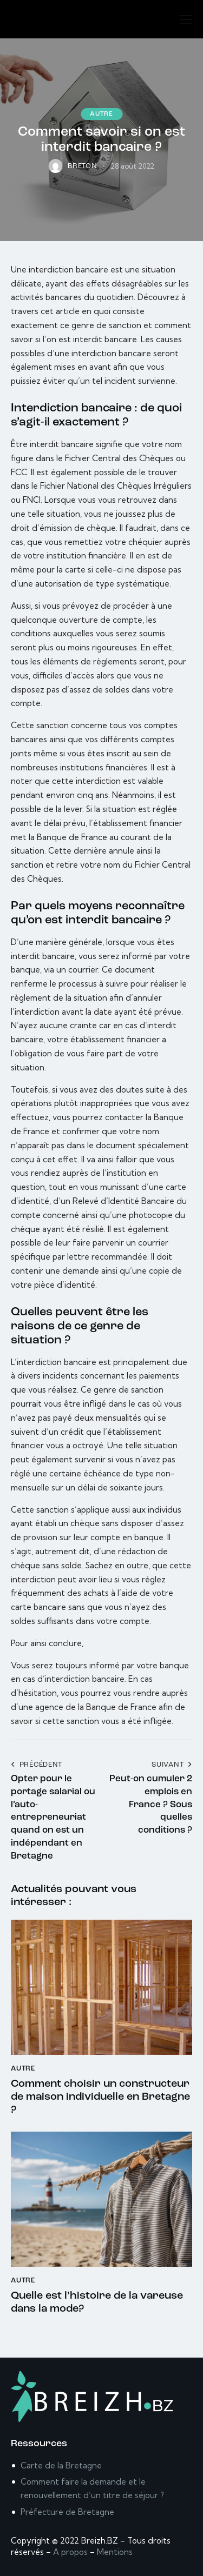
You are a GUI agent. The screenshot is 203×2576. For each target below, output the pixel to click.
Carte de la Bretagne (61, 2465)
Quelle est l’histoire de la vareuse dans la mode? (97, 2302)
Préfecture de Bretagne (67, 2512)
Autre (101, 114)
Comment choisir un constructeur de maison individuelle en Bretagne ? (100, 2097)
